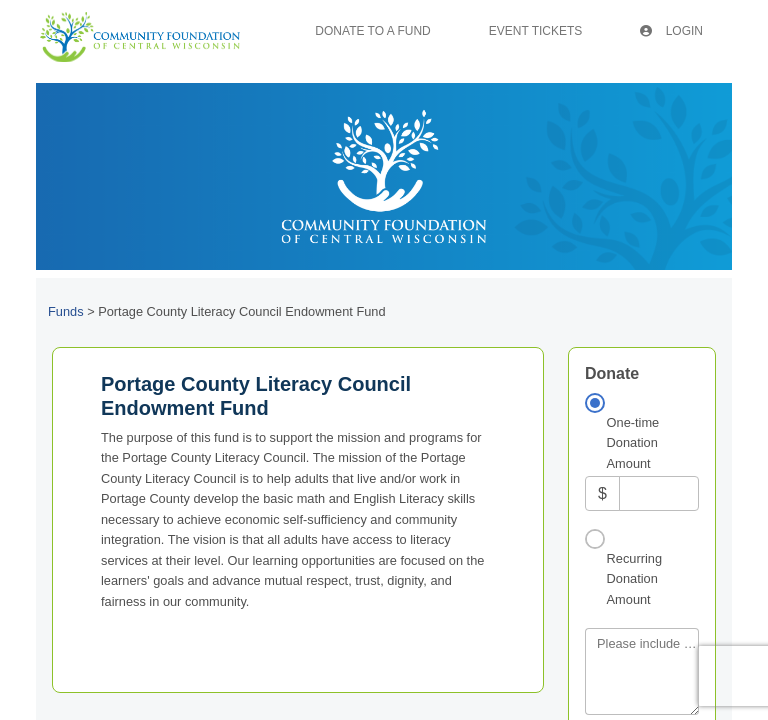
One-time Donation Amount (633, 443)
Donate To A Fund (372, 31)
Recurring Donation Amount (634, 579)
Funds (66, 311)
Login (671, 31)
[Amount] (659, 493)
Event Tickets (536, 31)
